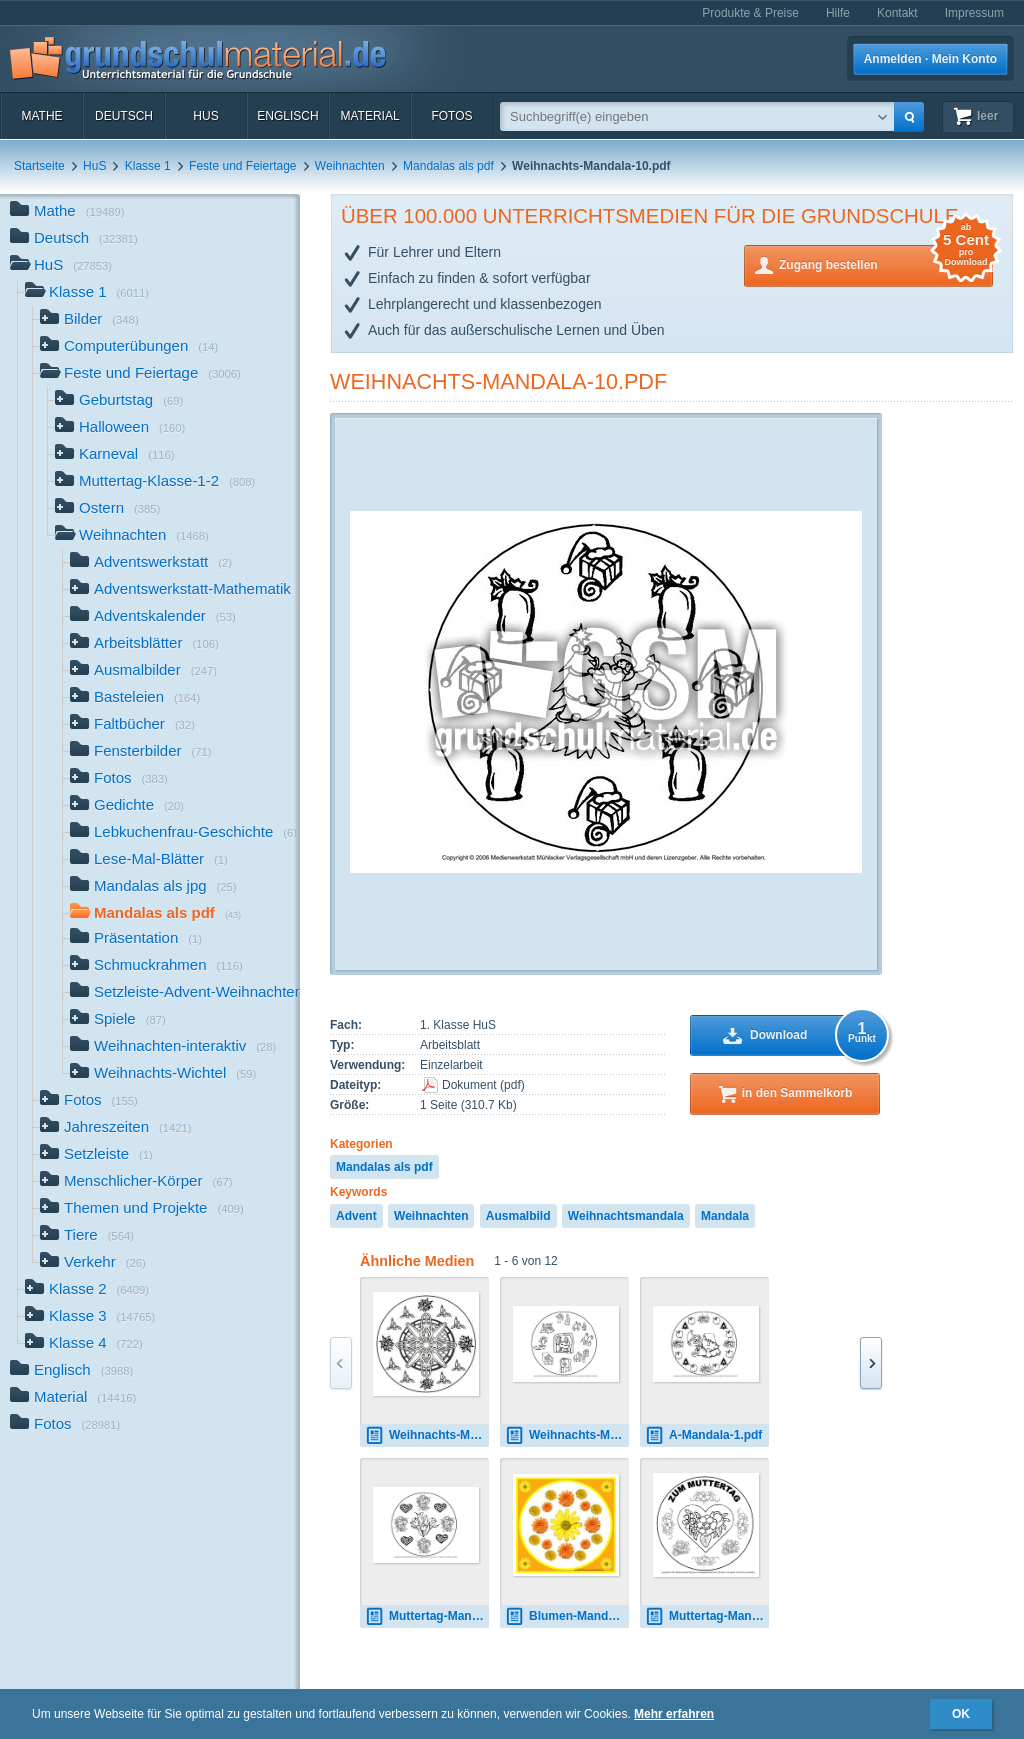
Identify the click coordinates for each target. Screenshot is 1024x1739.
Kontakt (897, 13)
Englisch (287, 116)
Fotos (451, 116)
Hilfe (838, 13)
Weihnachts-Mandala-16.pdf (567, 1435)
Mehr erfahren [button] (674, 1714)
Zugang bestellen (886, 263)
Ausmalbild (518, 1216)
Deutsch (124, 116)
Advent (356, 1216)
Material (369, 116)
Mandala (725, 1216)
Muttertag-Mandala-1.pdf (427, 1616)
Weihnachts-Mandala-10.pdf (498, 381)
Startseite (39, 166)
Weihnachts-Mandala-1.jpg (427, 1435)
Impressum (974, 13)
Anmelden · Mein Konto (930, 59)
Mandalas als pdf (448, 166)
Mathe (41, 116)
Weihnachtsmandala (626, 1216)
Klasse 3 (90, 1317)
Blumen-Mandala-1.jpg (567, 1616)
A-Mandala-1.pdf (703, 1435)
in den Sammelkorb (797, 1093)
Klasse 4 (84, 1344)
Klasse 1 (148, 166)
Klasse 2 (87, 1290)
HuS (205, 116)
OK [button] (961, 1714)
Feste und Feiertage (242, 166)
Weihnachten (350, 166)
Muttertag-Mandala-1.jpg (707, 1616)
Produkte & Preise (750, 13)
